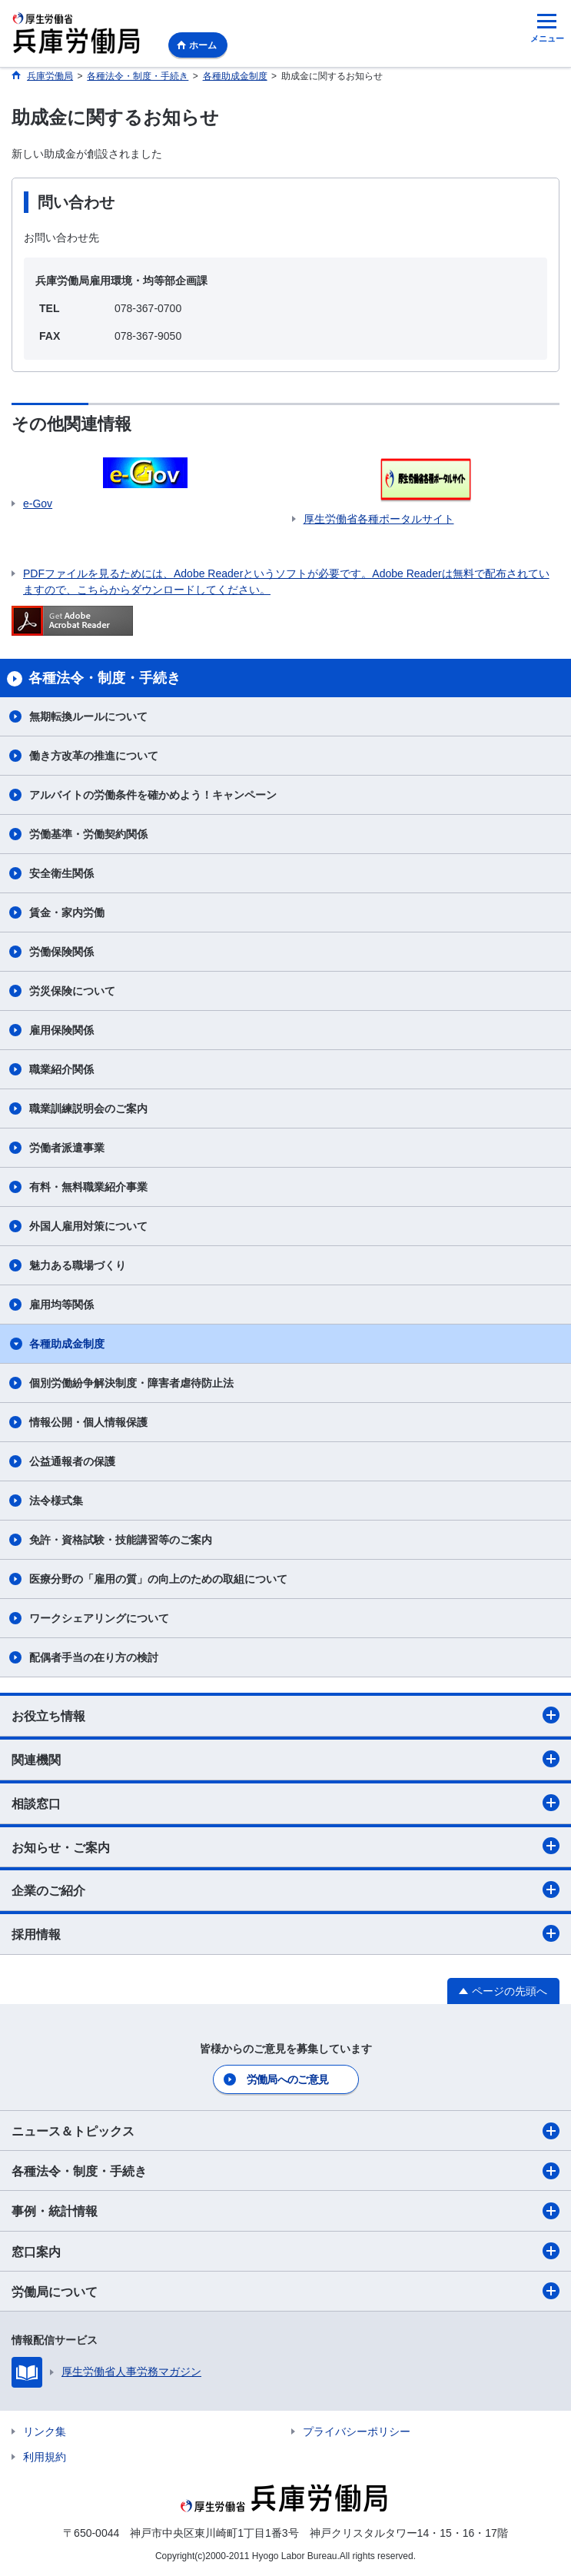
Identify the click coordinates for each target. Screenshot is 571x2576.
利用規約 (44, 2457)
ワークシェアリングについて (99, 1618)
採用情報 (285, 1933)
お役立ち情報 (285, 1715)
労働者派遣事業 (67, 1148)
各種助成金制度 (67, 1344)
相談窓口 (285, 1802)
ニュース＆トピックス (285, 2130)
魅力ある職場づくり (77, 1265)
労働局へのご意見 (287, 2079)
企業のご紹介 (285, 1889)
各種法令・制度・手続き (285, 2170)
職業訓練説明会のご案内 (88, 1108)
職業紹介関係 (61, 1069)
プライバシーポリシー (356, 2431)
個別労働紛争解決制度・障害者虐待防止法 (131, 1383)
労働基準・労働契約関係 (88, 834)
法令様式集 (56, 1500)
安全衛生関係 (61, 873)
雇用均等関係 (61, 1304)
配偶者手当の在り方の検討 (93, 1657)
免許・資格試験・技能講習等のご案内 (120, 1540)
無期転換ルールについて (88, 716)
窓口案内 (285, 2250)
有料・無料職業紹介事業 (88, 1187)
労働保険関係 (61, 952)
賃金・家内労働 (67, 912)
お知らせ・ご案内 (285, 1845)
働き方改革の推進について (93, 756)
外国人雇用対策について (88, 1226)
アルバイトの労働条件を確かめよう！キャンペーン (153, 795)
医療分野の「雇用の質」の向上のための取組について (158, 1579)
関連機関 (285, 1758)
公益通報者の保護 (72, 1461)
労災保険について (72, 991)
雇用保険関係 (61, 1030)
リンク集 (44, 2431)
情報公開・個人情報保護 (88, 1422)
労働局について (285, 2290)
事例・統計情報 (285, 2210)
